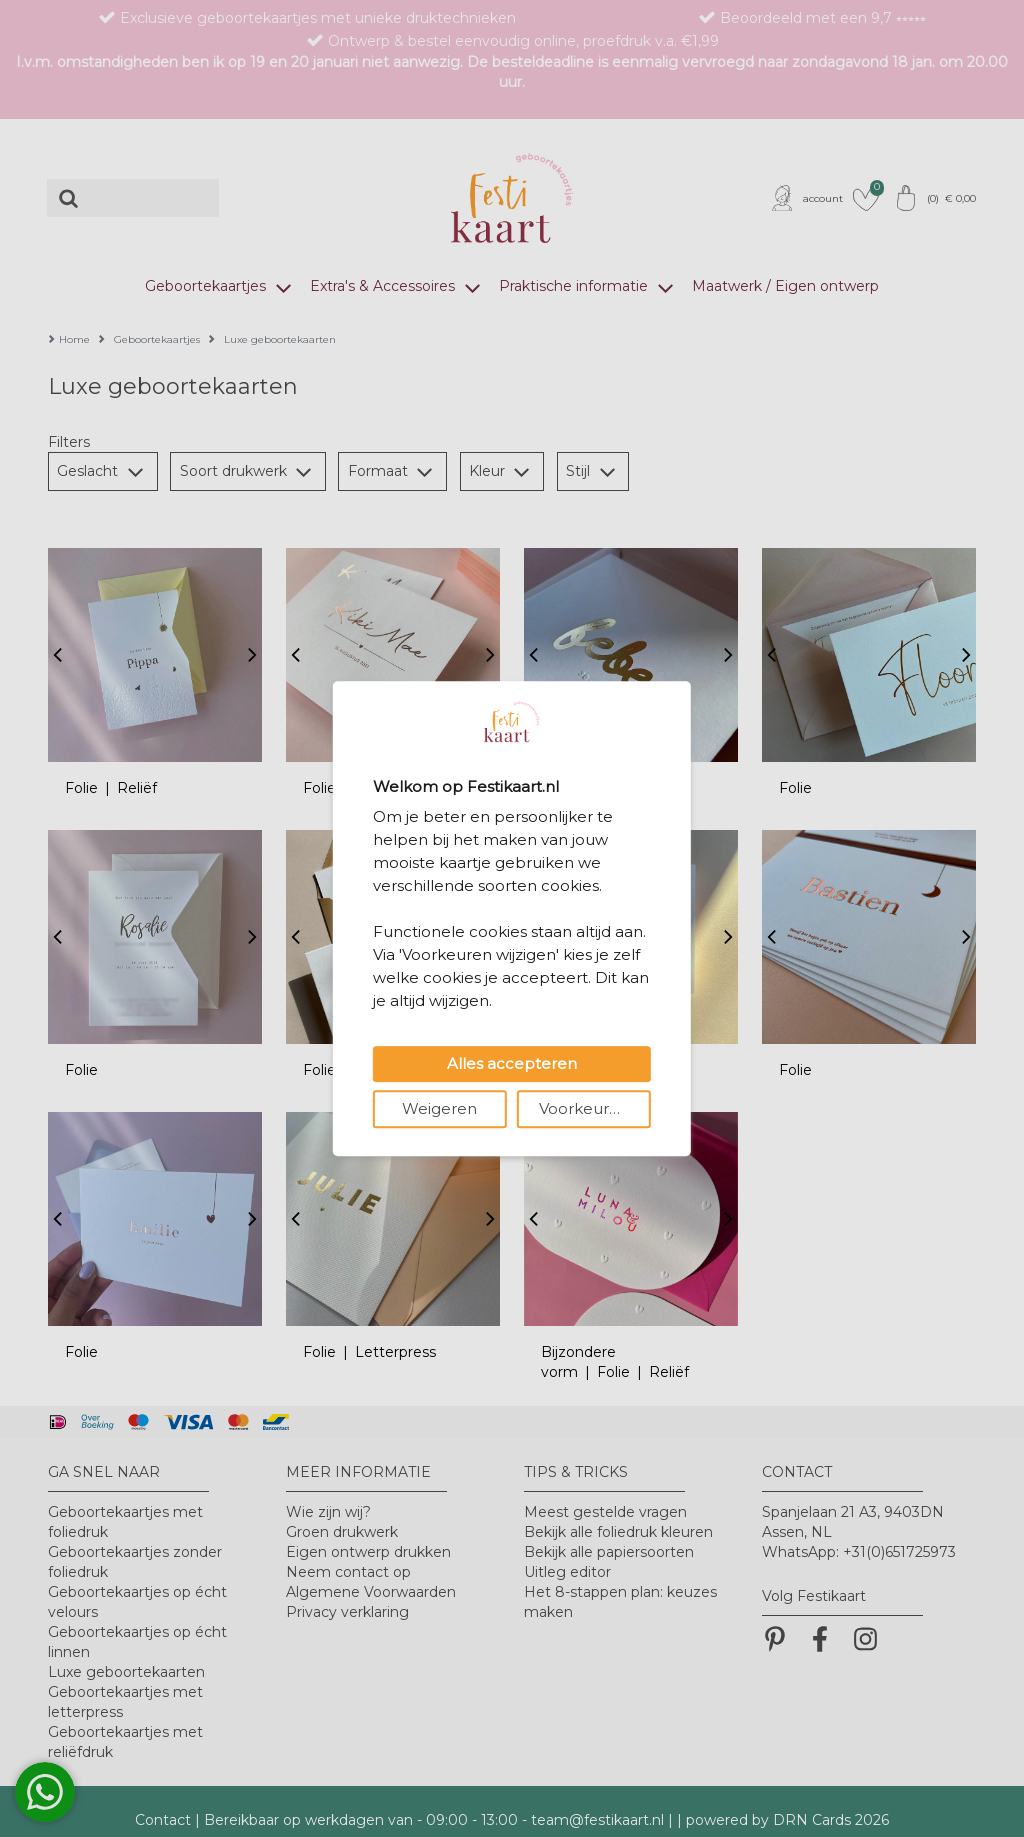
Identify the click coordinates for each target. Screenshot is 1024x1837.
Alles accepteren (512, 1063)
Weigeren (439, 1108)
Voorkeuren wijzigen (595, 1108)
